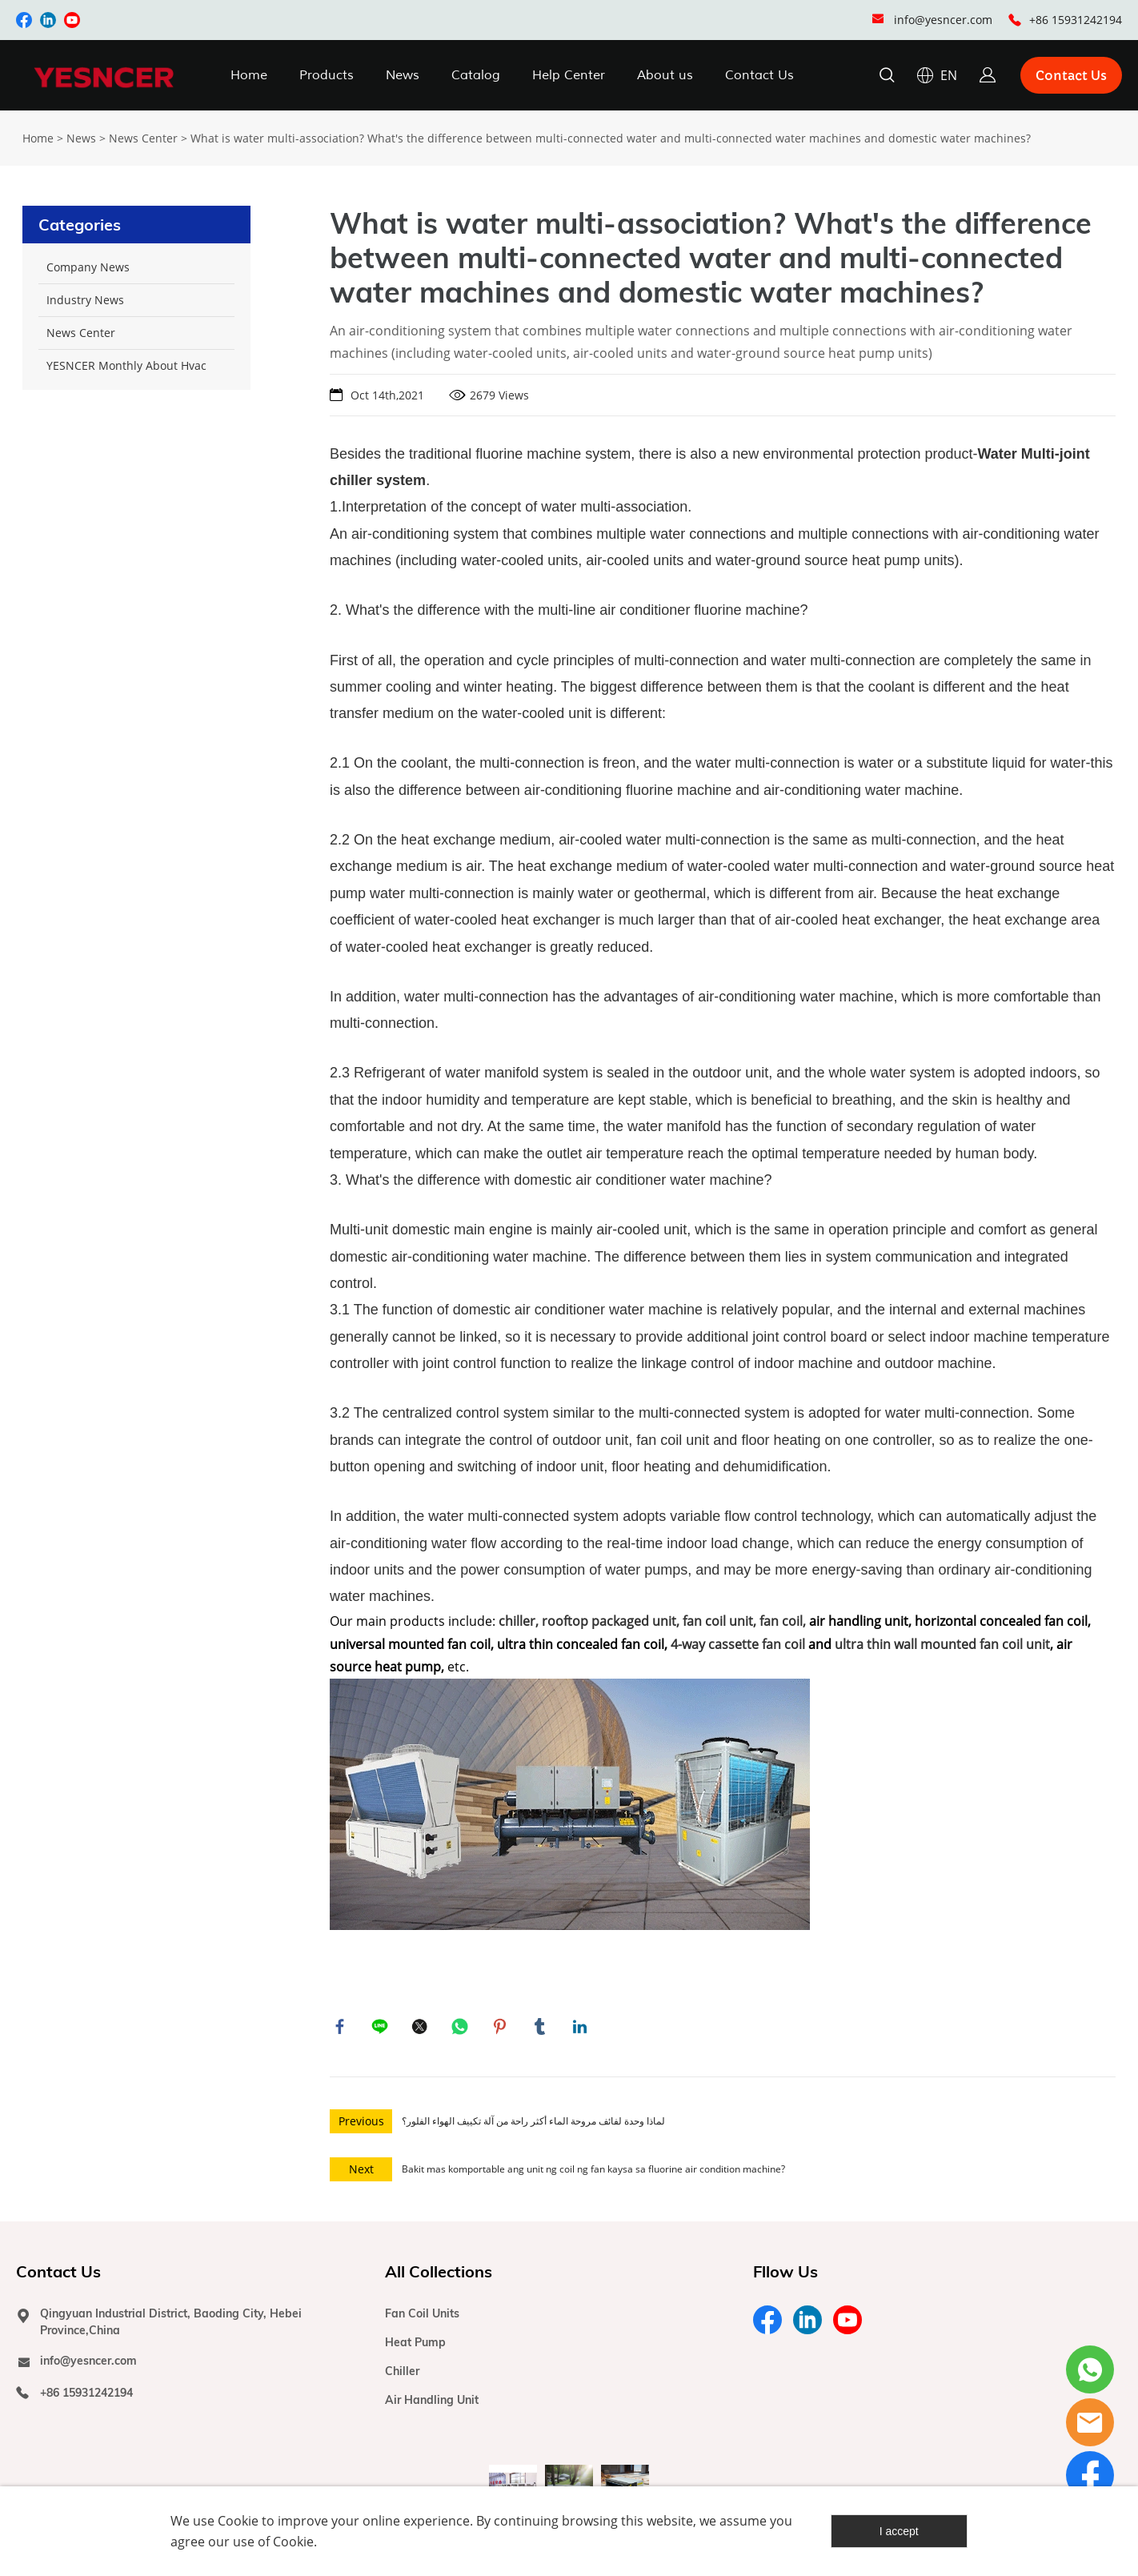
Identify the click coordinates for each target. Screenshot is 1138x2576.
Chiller (402, 2375)
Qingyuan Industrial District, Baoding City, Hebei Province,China (171, 2325)
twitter (422, 2028)
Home (248, 75)
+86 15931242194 (1075, 19)
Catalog (475, 75)
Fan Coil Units (422, 2317)
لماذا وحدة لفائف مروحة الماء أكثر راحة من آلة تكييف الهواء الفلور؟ (533, 2125)
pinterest (502, 2028)
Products (326, 75)
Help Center (568, 75)
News (402, 75)
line (382, 2028)
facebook (342, 2028)
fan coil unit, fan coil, (744, 1621)
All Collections (438, 2275)
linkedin (582, 2028)
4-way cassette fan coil (738, 1644)
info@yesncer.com (943, 19)
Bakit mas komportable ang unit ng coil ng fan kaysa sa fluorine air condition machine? (593, 2173)
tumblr (542, 2028)
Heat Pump (415, 2346)
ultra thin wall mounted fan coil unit (942, 1644)
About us (665, 75)
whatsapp (462, 2028)
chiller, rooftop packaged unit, (589, 1621)
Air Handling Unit (432, 2404)
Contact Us (759, 75)
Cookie (238, 2521)
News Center (143, 138)
